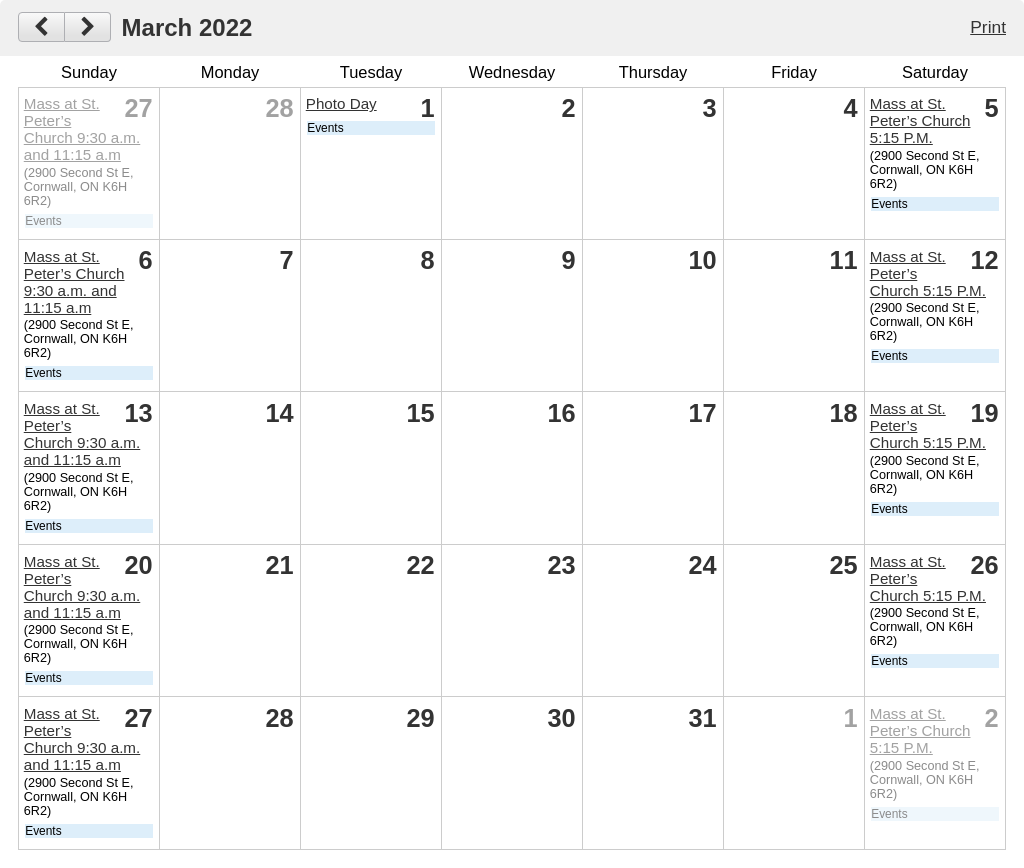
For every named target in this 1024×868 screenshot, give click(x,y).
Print (988, 27)
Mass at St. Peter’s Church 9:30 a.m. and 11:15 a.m (82, 129)
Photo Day (341, 103)
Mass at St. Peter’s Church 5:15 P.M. (920, 120)
